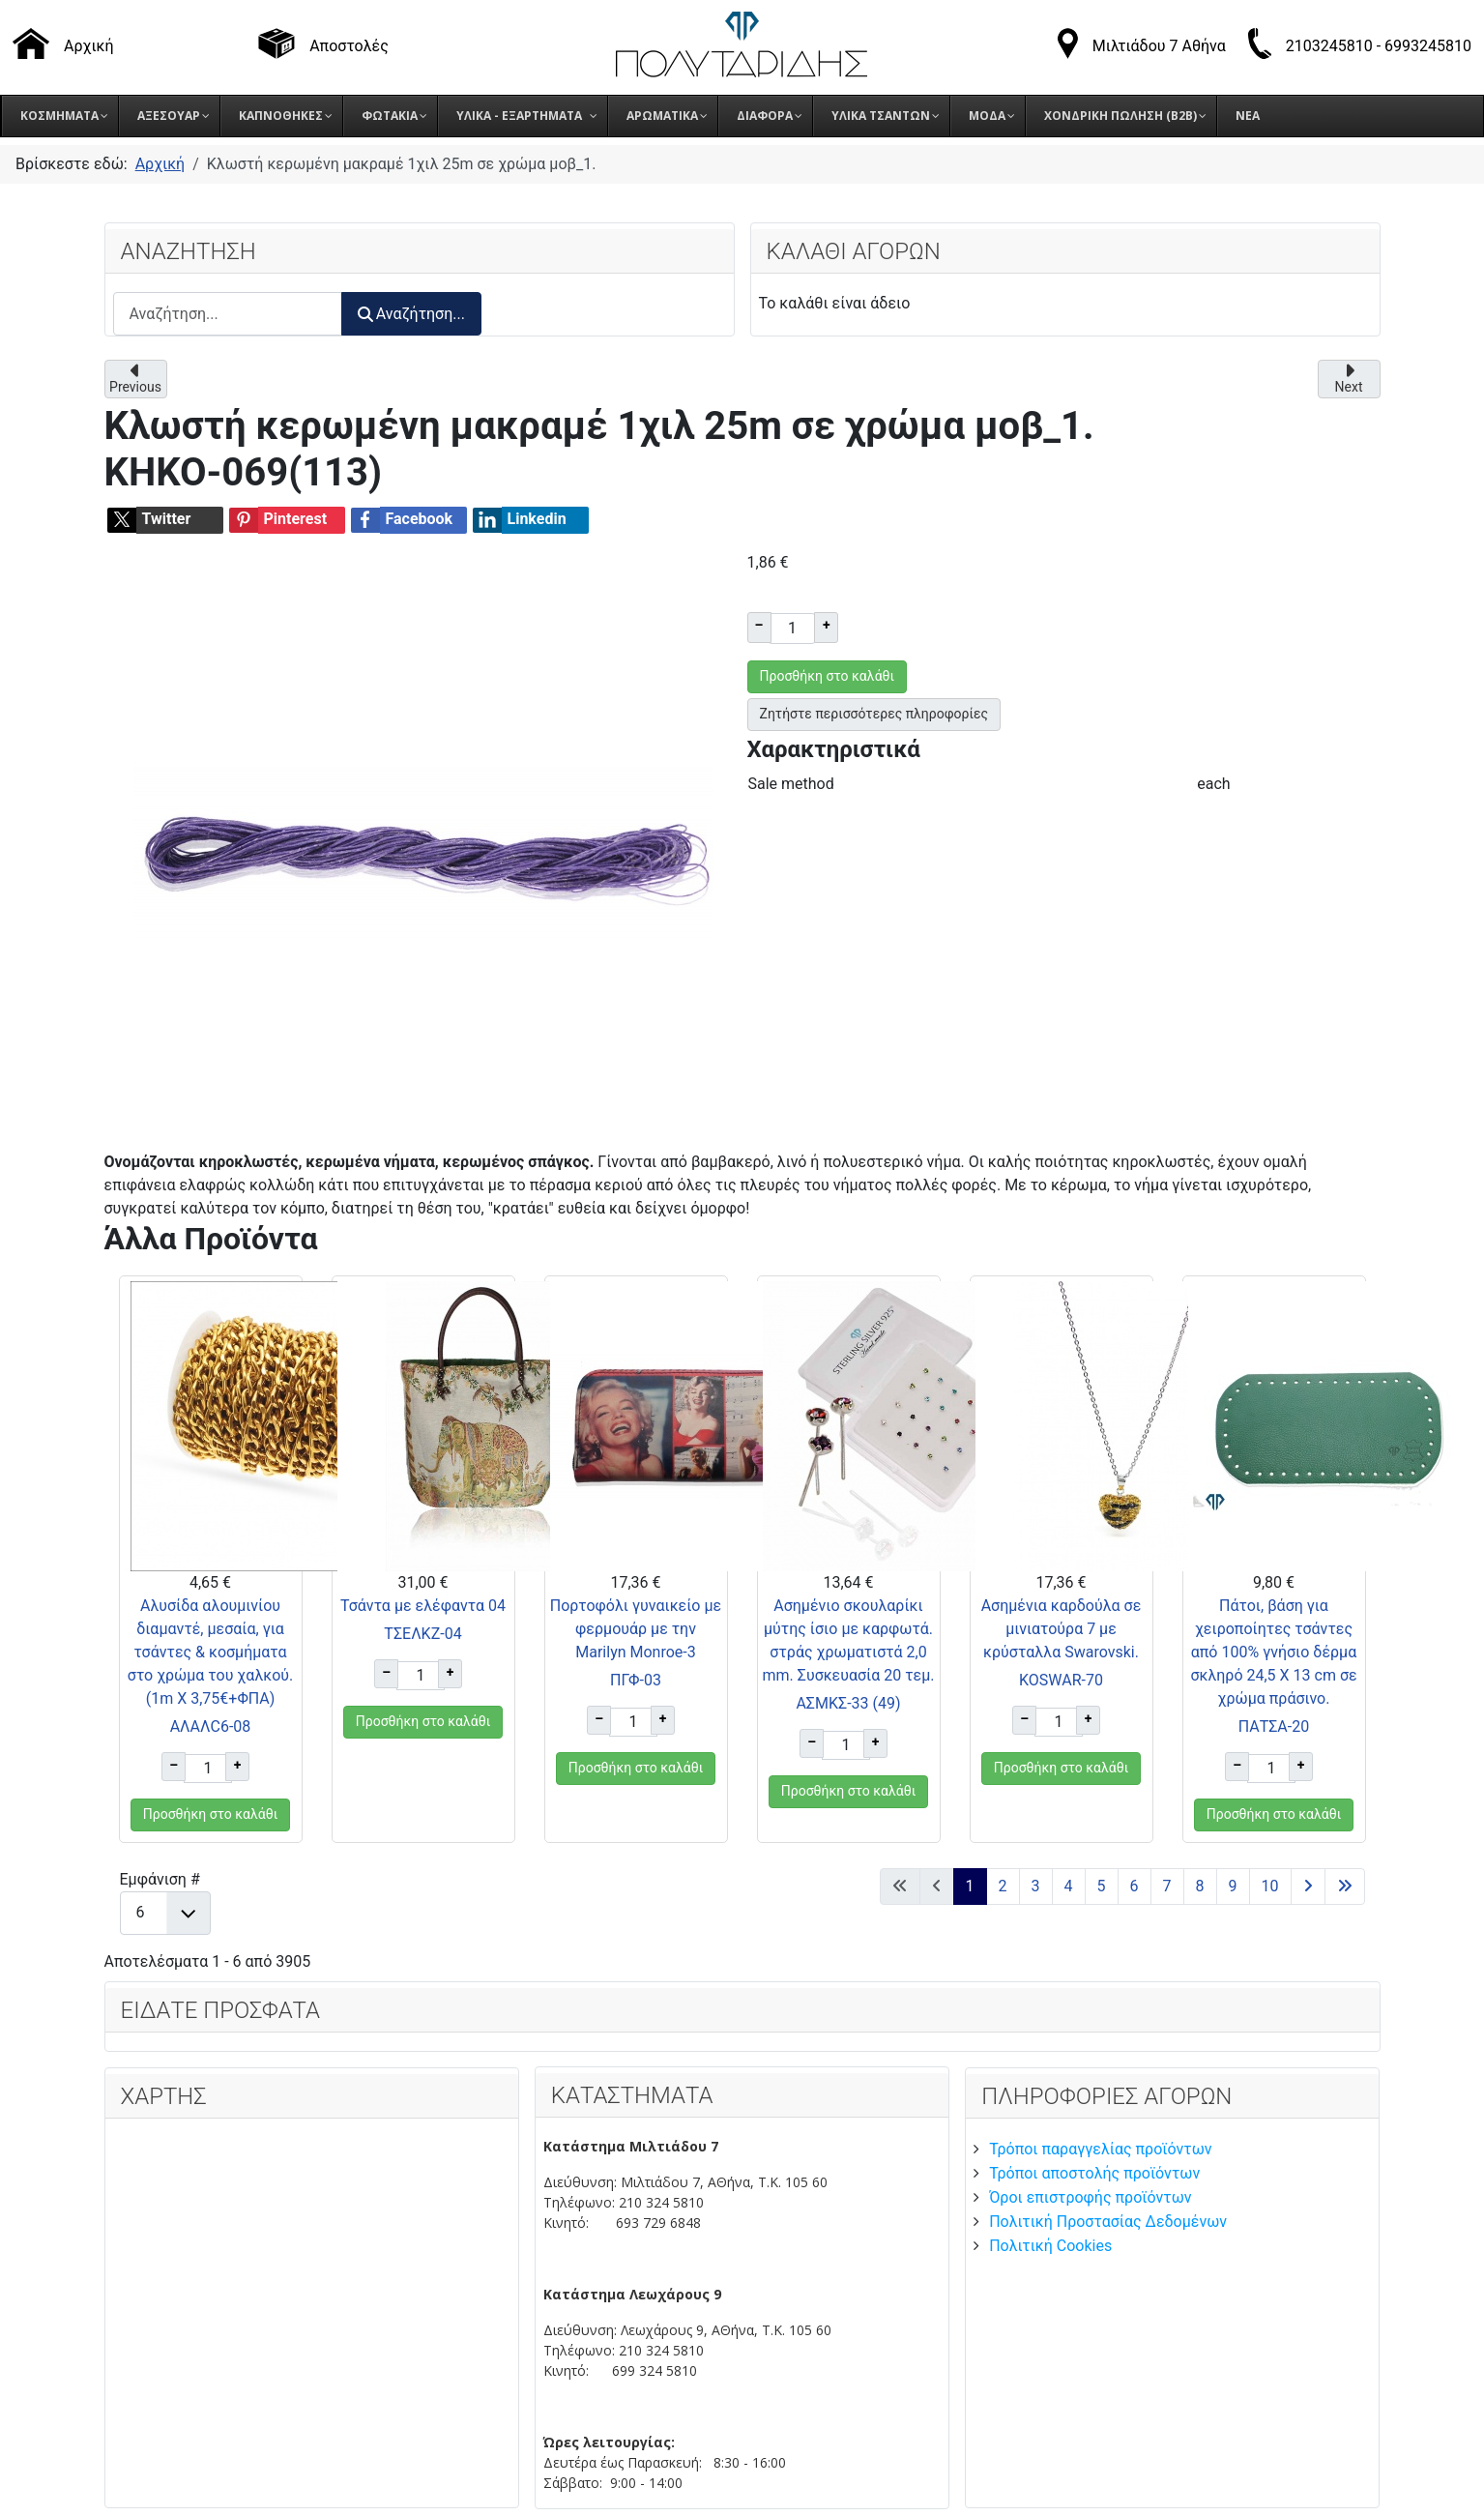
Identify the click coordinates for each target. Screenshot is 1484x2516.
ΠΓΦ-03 (635, 1680)
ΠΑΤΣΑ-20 (1273, 1726)
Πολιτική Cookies (1050, 2246)
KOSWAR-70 (1061, 1680)
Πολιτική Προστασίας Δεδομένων (1108, 2221)
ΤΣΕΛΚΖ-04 (422, 1633)
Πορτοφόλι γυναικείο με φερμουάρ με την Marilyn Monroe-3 (635, 1628)
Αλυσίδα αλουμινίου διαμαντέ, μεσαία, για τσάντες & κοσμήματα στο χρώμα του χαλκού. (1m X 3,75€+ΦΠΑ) (211, 1652)
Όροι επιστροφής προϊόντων (1090, 2197)
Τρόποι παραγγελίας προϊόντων (1100, 2149)
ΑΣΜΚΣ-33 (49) (848, 1703)
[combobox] (227, 314)
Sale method (791, 784)
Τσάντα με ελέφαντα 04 (423, 1605)
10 (1270, 1886)
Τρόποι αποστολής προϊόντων (1094, 2173)
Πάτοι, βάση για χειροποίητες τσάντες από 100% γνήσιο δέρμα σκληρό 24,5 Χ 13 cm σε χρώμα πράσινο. (1273, 1652)
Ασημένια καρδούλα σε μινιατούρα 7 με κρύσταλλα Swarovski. (1061, 1628)
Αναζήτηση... (411, 314)
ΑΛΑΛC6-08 (210, 1726)
